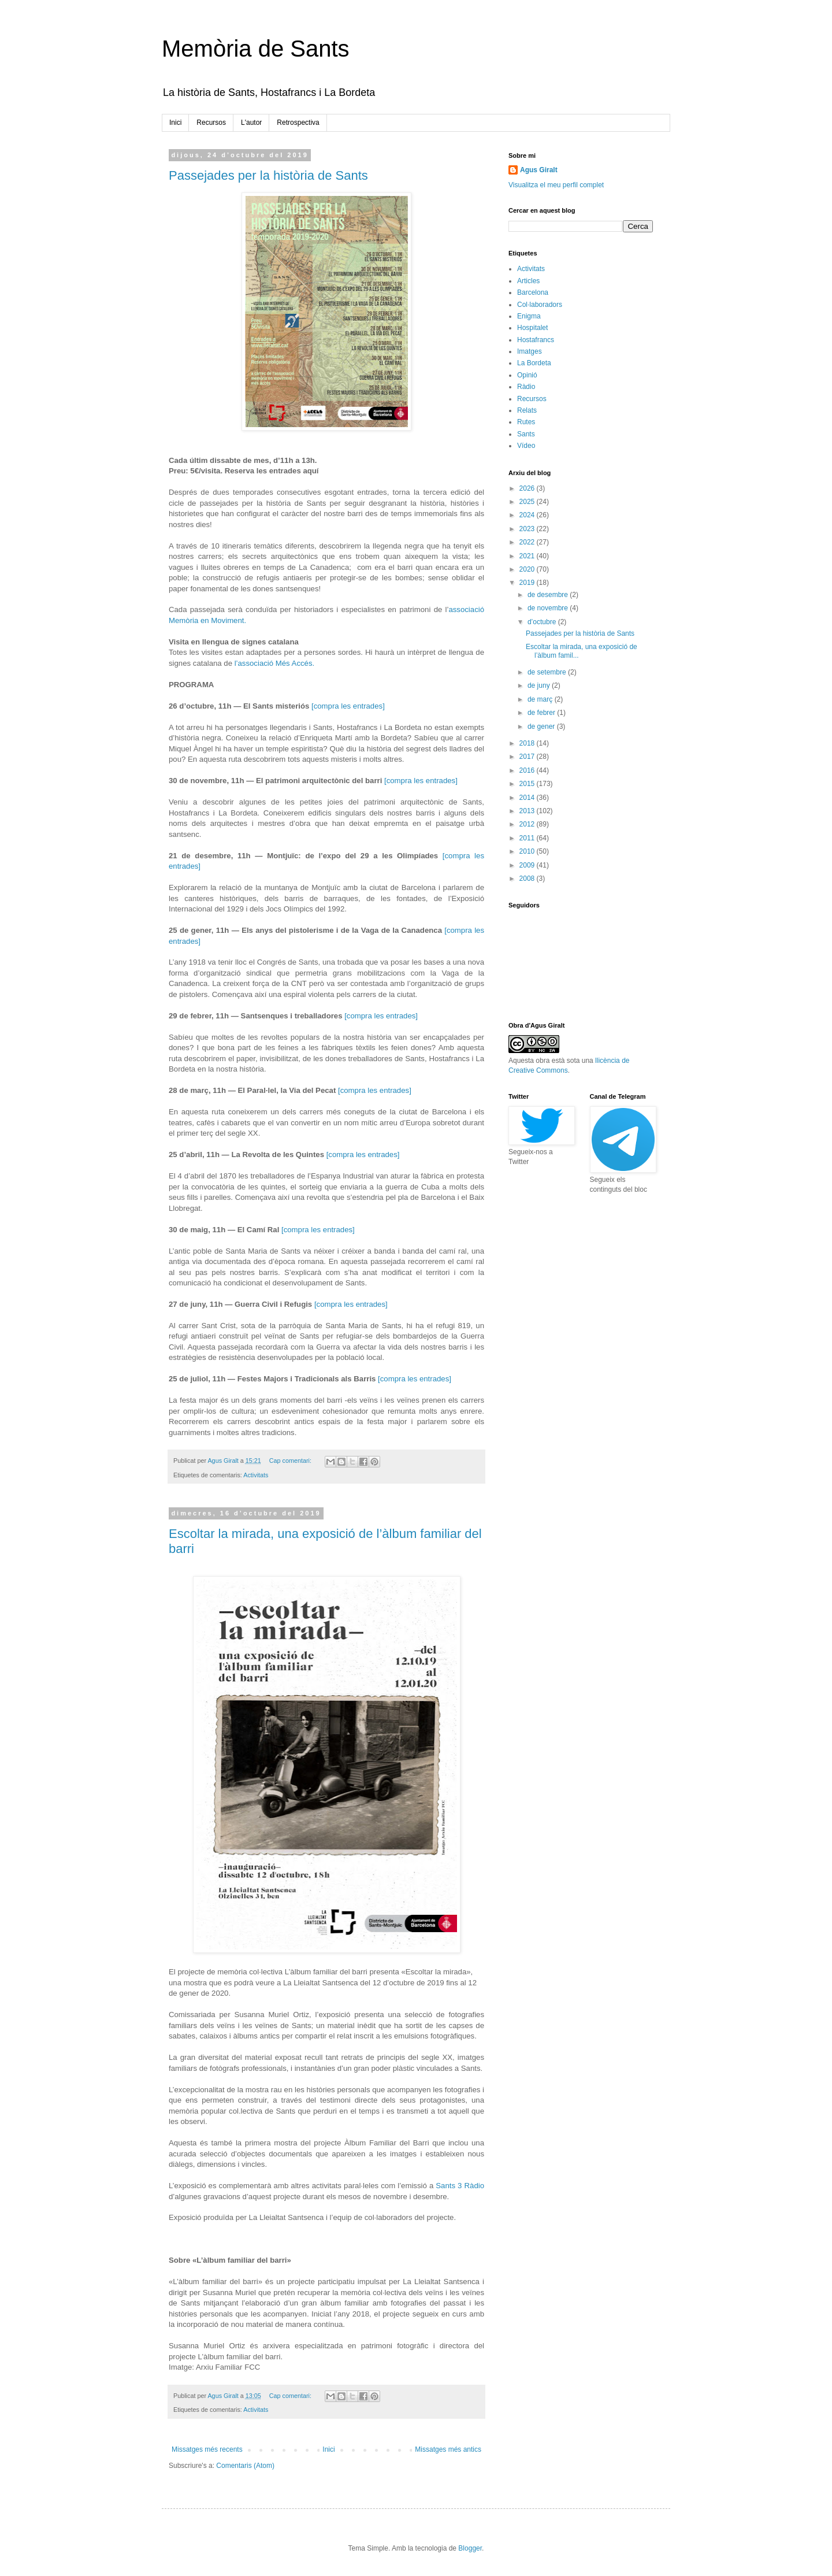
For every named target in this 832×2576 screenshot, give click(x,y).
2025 (528, 502)
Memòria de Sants (256, 48)
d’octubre (543, 622)
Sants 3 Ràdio (460, 2185)
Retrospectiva (298, 122)
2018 (528, 743)
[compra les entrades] (348, 706)
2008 (528, 878)
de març (541, 699)
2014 (528, 798)
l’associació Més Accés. (275, 663)
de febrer (542, 713)
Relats (527, 410)
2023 (528, 529)
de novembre (549, 608)
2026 (528, 488)
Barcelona (532, 292)
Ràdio (526, 387)
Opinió (527, 375)
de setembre (548, 672)
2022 (528, 542)
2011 (528, 838)
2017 (528, 757)
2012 (528, 824)
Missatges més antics (448, 2449)
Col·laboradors (539, 305)
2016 (528, 770)
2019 (528, 583)
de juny (540, 685)
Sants (526, 434)
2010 (528, 851)
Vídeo (526, 446)
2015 (528, 784)
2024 (528, 515)
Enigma (529, 316)
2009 (528, 865)
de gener (542, 726)
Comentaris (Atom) (245, 2466)
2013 (528, 811)
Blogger (470, 2548)
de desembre (549, 595)
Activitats (255, 1475)
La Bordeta (534, 363)
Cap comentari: (291, 1460)
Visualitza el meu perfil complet (556, 185)
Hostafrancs (535, 340)
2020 (528, 569)
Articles (528, 281)
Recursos (211, 122)
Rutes (526, 422)
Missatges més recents (207, 2449)
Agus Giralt (539, 170)
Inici (175, 122)
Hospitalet (532, 328)
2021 (528, 556)
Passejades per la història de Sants (268, 175)
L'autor (251, 122)
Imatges (529, 351)
